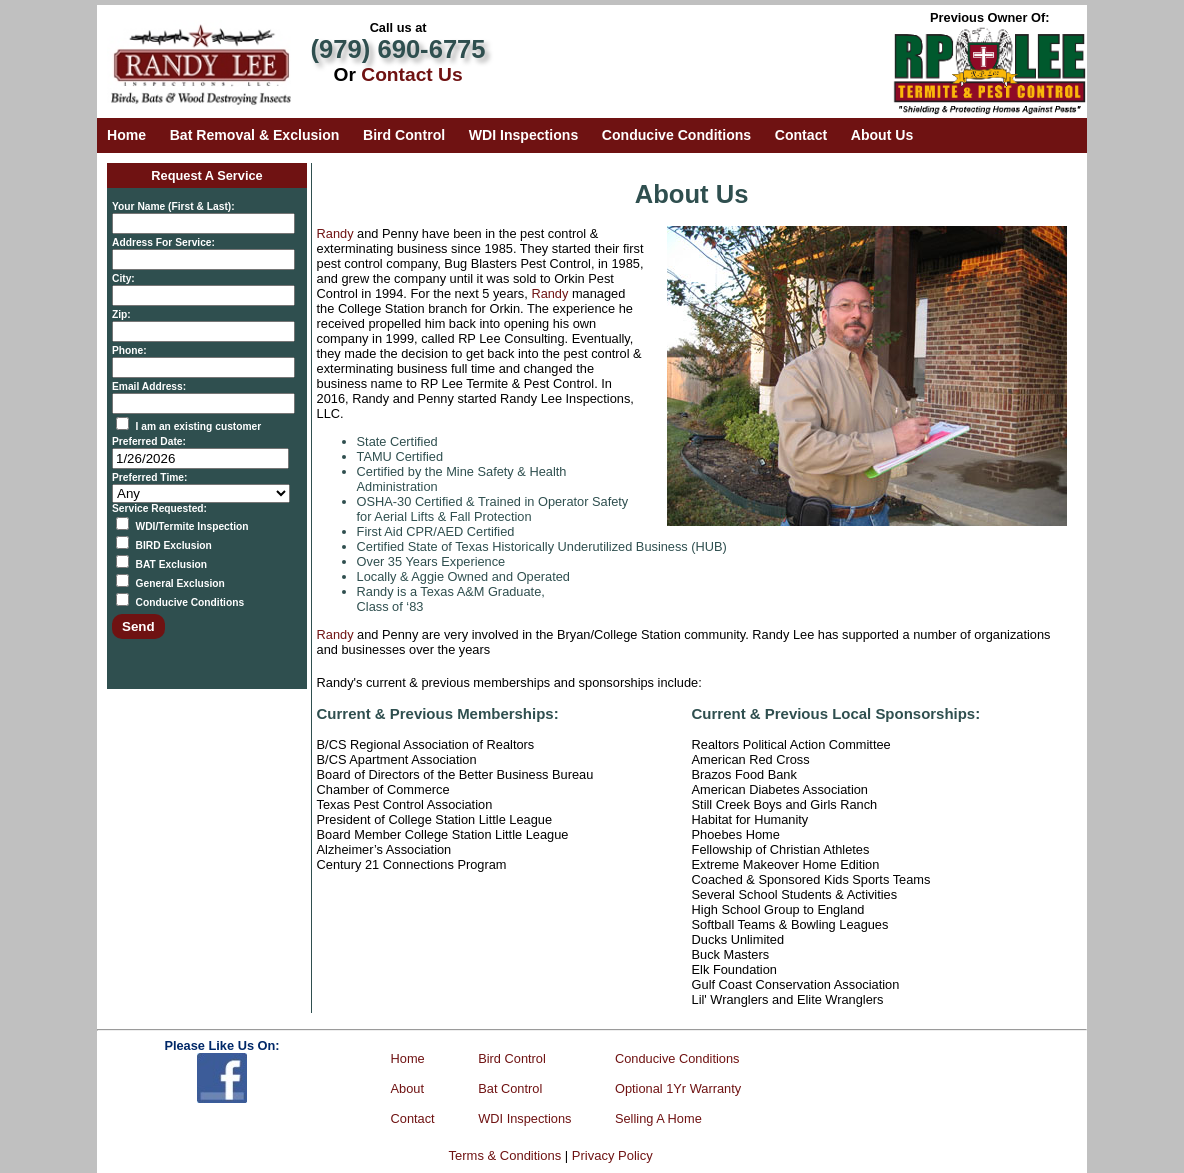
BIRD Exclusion (174, 545)
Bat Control (510, 1088)
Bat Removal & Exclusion (255, 135)
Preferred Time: (149, 477)
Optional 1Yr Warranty (678, 1088)
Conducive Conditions (676, 135)
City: (123, 278)
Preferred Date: (149, 441)
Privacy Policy (612, 1155)
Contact (801, 135)
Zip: (121, 314)
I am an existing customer (199, 426)
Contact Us (411, 74)
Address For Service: (163, 242)
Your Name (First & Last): (173, 206)
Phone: (129, 350)
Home (126, 135)
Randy (335, 233)
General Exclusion (180, 583)
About (407, 1088)
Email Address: (149, 386)
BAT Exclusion (171, 564)
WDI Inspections (524, 135)
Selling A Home (658, 1118)
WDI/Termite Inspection (192, 526)
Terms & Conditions (505, 1155)
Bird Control (404, 135)
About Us (882, 135)
